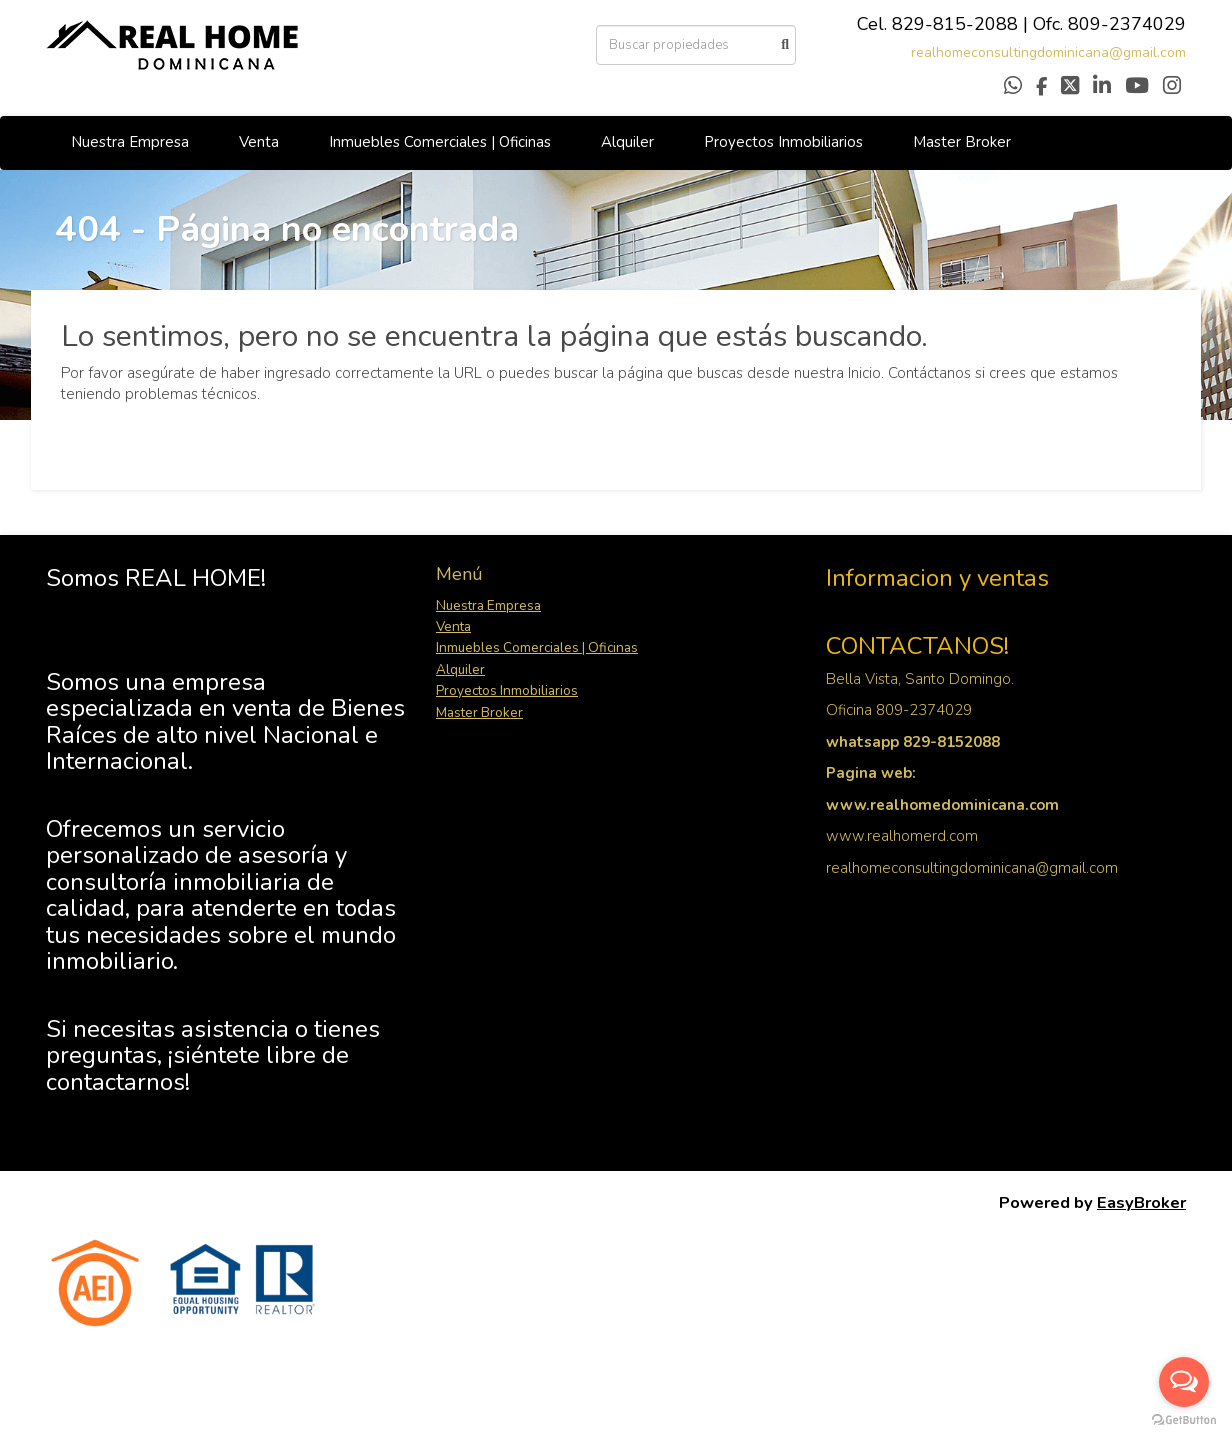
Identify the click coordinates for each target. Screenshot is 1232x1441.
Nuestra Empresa (130, 142)
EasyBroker (1141, 1202)
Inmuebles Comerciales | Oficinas (440, 142)
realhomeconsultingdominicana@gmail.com (1048, 52)
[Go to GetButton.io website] (1184, 1420)
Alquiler (627, 142)
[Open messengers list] (1184, 1382)
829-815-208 (949, 24)
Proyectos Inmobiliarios (783, 142)
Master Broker (962, 142)
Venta (259, 142)
